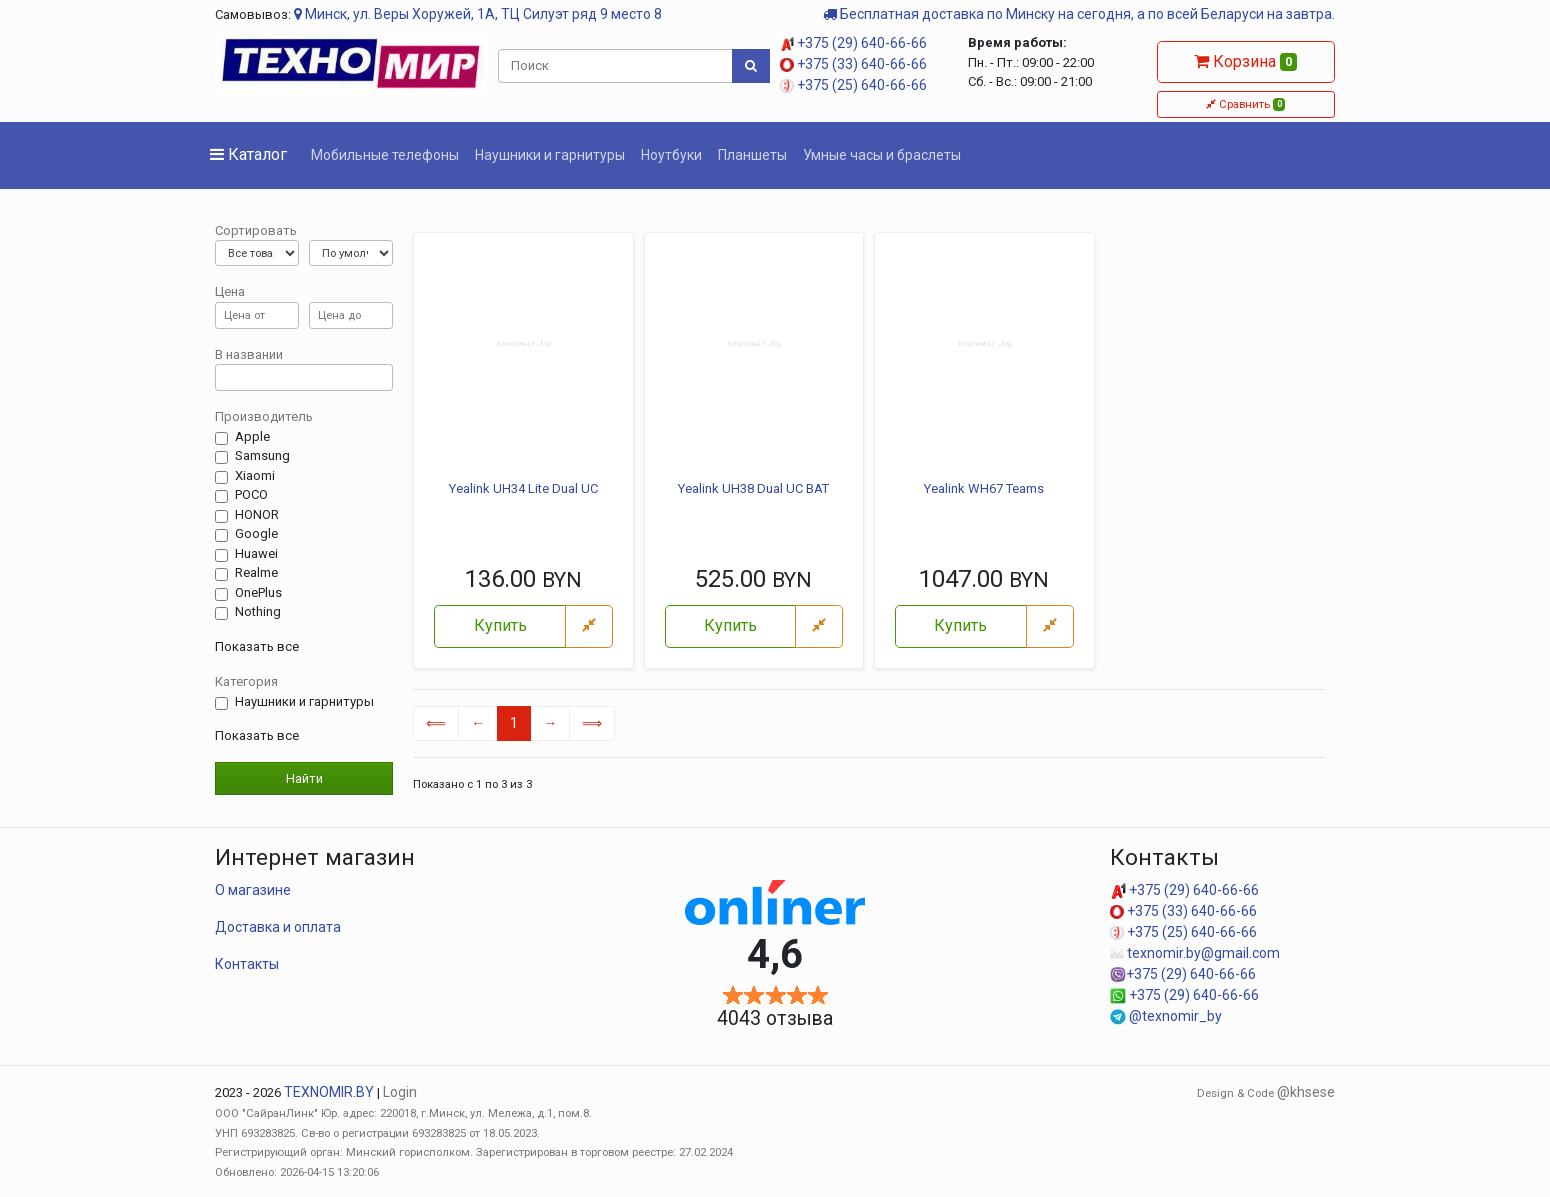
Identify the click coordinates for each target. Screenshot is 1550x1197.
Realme (256, 573)
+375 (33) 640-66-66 (853, 64)
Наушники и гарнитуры (550, 155)
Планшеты (752, 155)
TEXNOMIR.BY (329, 1092)
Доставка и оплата (278, 927)
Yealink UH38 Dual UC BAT (753, 488)
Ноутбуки (671, 155)
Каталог (248, 154)
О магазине (253, 890)
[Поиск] (616, 66)
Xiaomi (255, 476)
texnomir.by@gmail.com (1195, 953)
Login (400, 1092)
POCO (251, 495)
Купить (500, 625)
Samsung (262, 456)
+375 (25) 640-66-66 (853, 85)
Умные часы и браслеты (882, 155)
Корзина (1245, 61)
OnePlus (258, 593)
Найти (304, 778)
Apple (252, 437)
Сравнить (1245, 104)
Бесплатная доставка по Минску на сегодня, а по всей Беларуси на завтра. (1079, 14)
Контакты (247, 964)
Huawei (256, 554)
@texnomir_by (1166, 1016)
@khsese (1306, 1092)
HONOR (257, 515)
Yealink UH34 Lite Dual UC (523, 488)
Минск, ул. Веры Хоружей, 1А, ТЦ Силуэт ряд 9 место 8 (478, 14)
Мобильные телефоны (385, 155)
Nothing (258, 612)
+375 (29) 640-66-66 (853, 43)
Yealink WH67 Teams (984, 488)
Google (256, 534)
